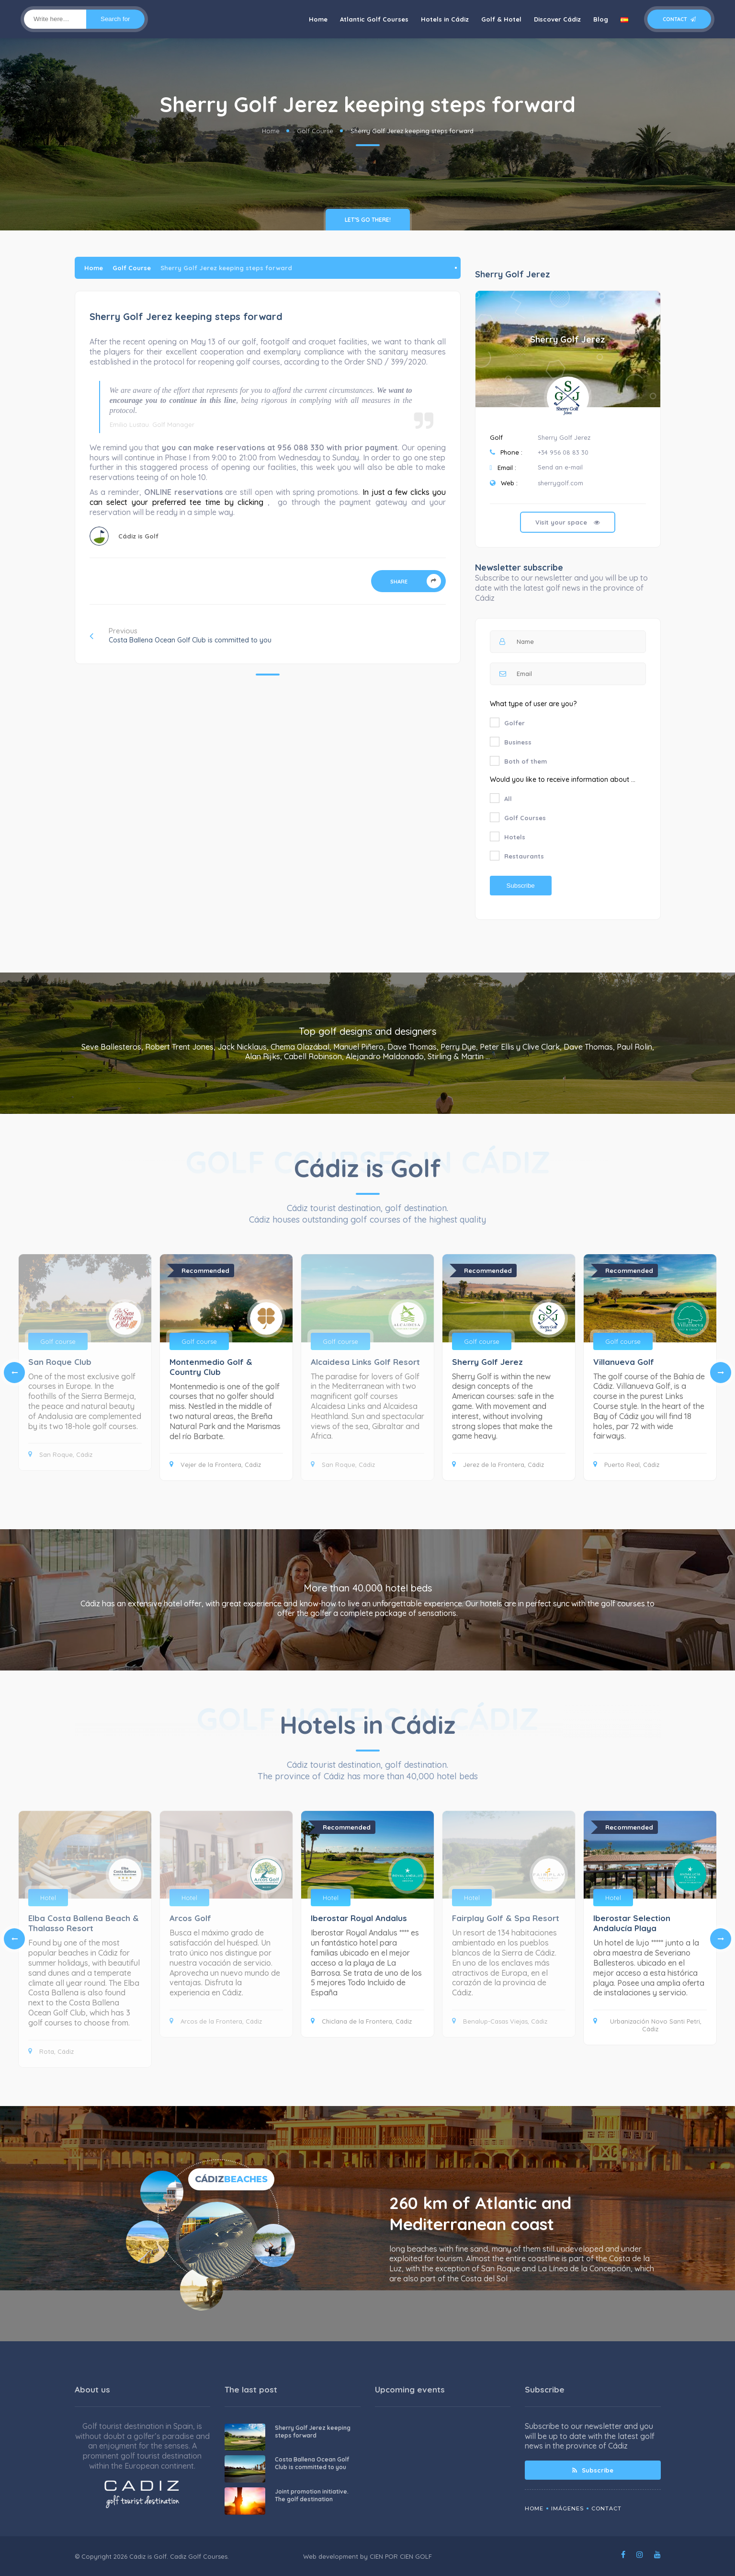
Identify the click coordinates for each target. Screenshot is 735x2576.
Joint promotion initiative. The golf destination (312, 2495)
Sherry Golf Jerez (567, 339)
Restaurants (524, 856)
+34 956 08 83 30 (563, 452)
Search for (115, 19)
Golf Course (315, 131)
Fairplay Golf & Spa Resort (505, 1918)
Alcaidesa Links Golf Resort (365, 1362)
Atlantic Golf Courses (374, 19)
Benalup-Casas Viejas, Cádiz (499, 2021)
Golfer (514, 723)
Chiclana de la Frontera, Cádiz (361, 2021)
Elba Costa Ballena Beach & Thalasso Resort (83, 1923)
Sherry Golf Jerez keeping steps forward (313, 2431)
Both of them (525, 761)
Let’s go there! (368, 219)
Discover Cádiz (557, 19)
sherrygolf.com (560, 483)
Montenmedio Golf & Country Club (211, 1367)
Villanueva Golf (623, 1362)
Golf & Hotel (501, 19)
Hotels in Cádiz (445, 19)
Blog (600, 19)
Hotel (48, 1897)
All (508, 798)
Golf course (58, 1341)
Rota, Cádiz (51, 2051)
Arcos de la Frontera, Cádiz (216, 2021)
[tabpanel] (367, 1367)
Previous (180, 635)
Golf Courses (525, 818)
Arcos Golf (190, 1918)
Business (517, 742)
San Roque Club (59, 1362)
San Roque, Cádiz (60, 1454)
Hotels (514, 837)
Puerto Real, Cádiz (626, 1464)
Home (318, 19)
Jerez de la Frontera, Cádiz (498, 1464)
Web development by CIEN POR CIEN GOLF (367, 2556)
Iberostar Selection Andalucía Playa (631, 1923)
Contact (679, 19)
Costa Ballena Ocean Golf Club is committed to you (312, 2463)
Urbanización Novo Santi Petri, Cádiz (647, 2025)
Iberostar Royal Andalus (359, 1918)
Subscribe (592, 2470)
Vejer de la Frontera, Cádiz (215, 1464)
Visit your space (567, 522)
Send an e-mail (560, 467)
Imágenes (567, 2508)
